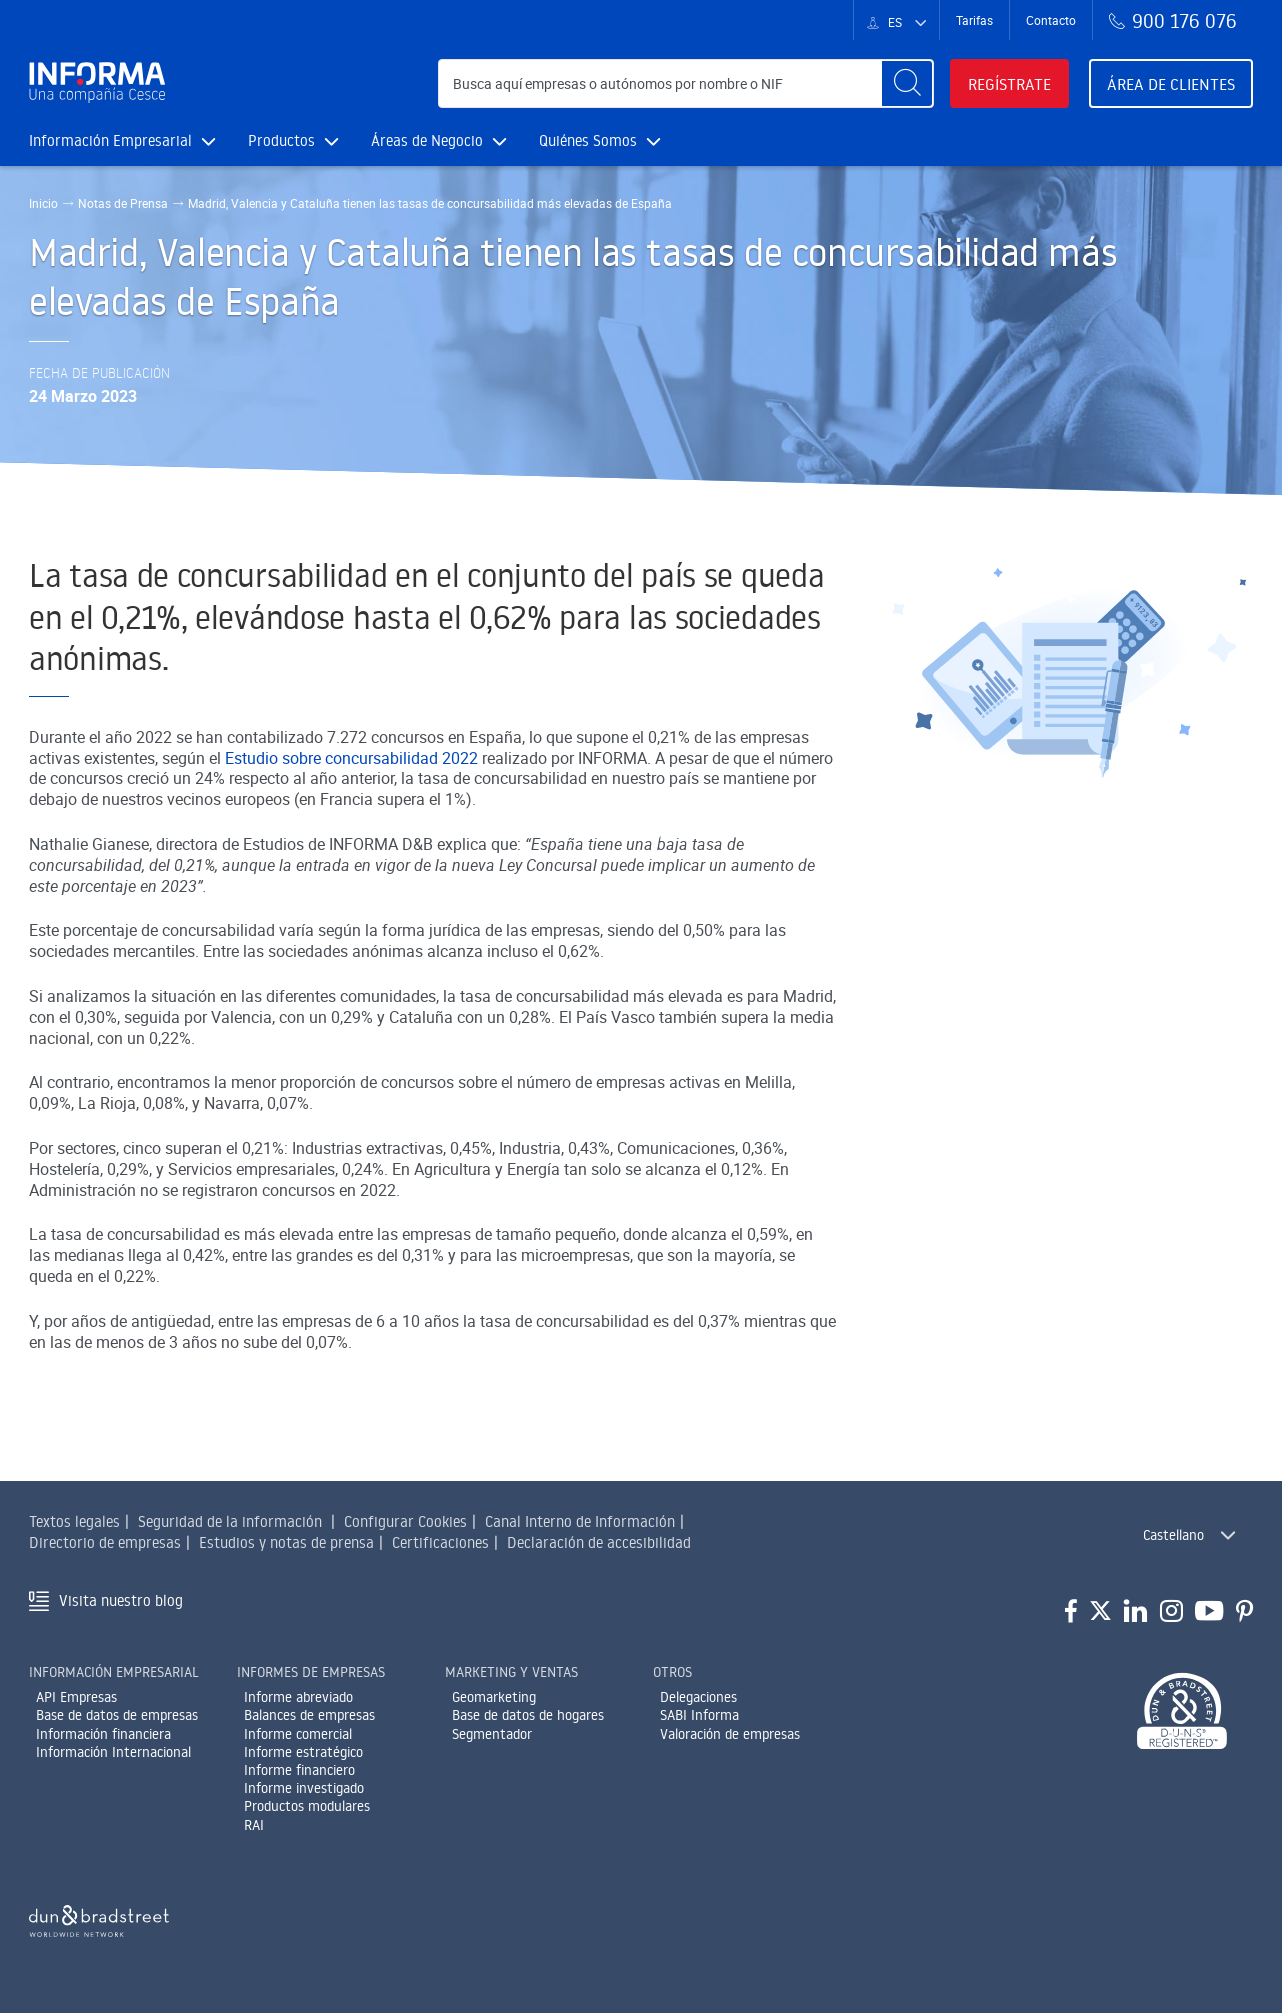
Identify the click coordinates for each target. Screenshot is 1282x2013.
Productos (293, 140)
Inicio (43, 203)
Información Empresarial (122, 140)
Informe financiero (299, 1770)
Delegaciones (698, 1697)
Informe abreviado (298, 1697)
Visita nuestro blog (121, 1600)
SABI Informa (699, 1715)
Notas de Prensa (123, 203)
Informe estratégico (303, 1752)
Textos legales (74, 1521)
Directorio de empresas (105, 1542)
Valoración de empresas (730, 1734)
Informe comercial (298, 1734)
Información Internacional (113, 1752)
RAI (254, 1825)
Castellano (1173, 1535)
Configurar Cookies (405, 1521)
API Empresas (76, 1697)
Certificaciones (440, 1542)
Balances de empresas (309, 1715)
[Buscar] (907, 83)
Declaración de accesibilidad (599, 1542)
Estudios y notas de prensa (286, 1542)
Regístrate (1009, 84)
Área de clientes (1171, 84)
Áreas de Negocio (439, 140)
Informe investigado (304, 1788)
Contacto (1051, 20)
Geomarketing (494, 1697)
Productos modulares (307, 1806)
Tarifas (974, 20)
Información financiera (103, 1734)
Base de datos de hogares (528, 1715)
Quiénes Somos (600, 140)
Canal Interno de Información (580, 1521)
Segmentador (492, 1734)
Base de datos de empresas (117, 1715)
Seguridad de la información (230, 1521)
